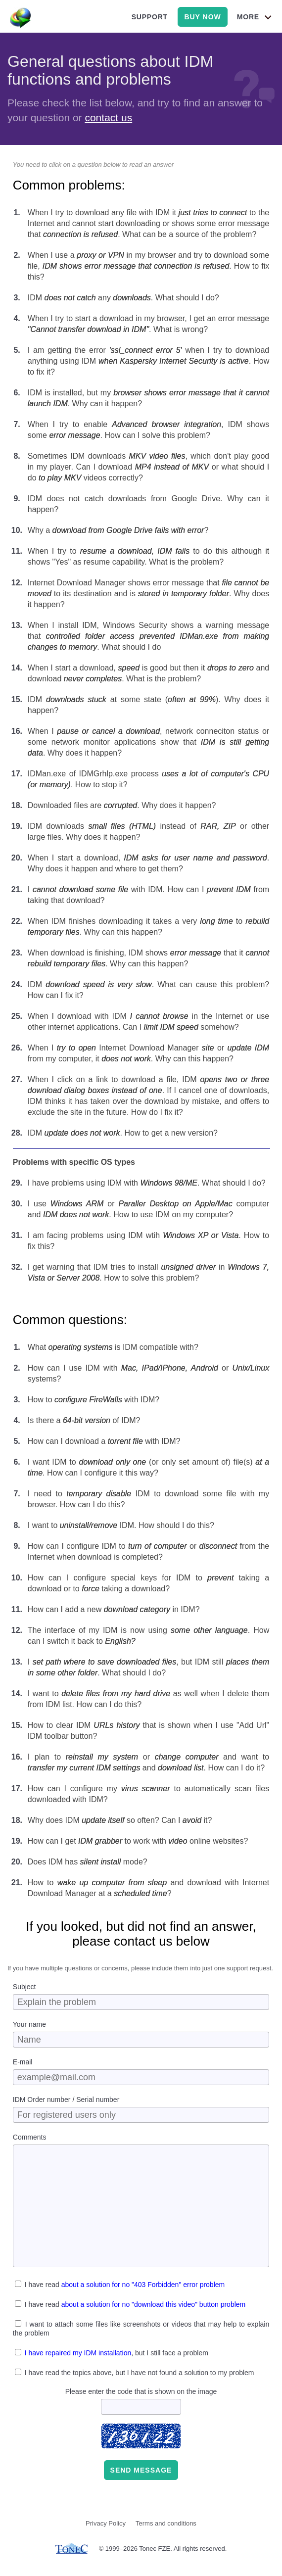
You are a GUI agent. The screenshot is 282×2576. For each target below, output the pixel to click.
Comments (30, 2137)
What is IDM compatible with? (113, 1347)
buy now (202, 17)
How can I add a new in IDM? (114, 1609)
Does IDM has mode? (87, 1862)
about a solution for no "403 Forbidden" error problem (143, 2285)
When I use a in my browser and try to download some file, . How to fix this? (148, 266)
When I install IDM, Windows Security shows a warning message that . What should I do (148, 636)
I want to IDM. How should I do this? (121, 1525)
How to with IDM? (93, 1399)
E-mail (23, 2062)
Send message (141, 2470)
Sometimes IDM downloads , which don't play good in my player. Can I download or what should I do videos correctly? (148, 467)
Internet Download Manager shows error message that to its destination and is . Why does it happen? (148, 593)
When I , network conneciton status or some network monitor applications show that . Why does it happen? (148, 742)
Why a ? (118, 530)
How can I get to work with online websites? (138, 1841)
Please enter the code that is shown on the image (141, 2391)
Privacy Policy (106, 2523)
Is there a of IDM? (84, 1420)
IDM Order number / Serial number (66, 2099)
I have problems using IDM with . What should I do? (147, 1183)
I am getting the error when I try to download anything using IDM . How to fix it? (148, 361)
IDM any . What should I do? (123, 297)
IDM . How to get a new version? (123, 1133)
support (150, 17)
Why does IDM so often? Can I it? (120, 1820)
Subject (24, 1987)
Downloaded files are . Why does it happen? (122, 805)
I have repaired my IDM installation (78, 2353)
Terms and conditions (166, 2523)
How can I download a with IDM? (104, 1441)
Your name (29, 2024)
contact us (108, 117)
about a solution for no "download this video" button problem (153, 2304)
